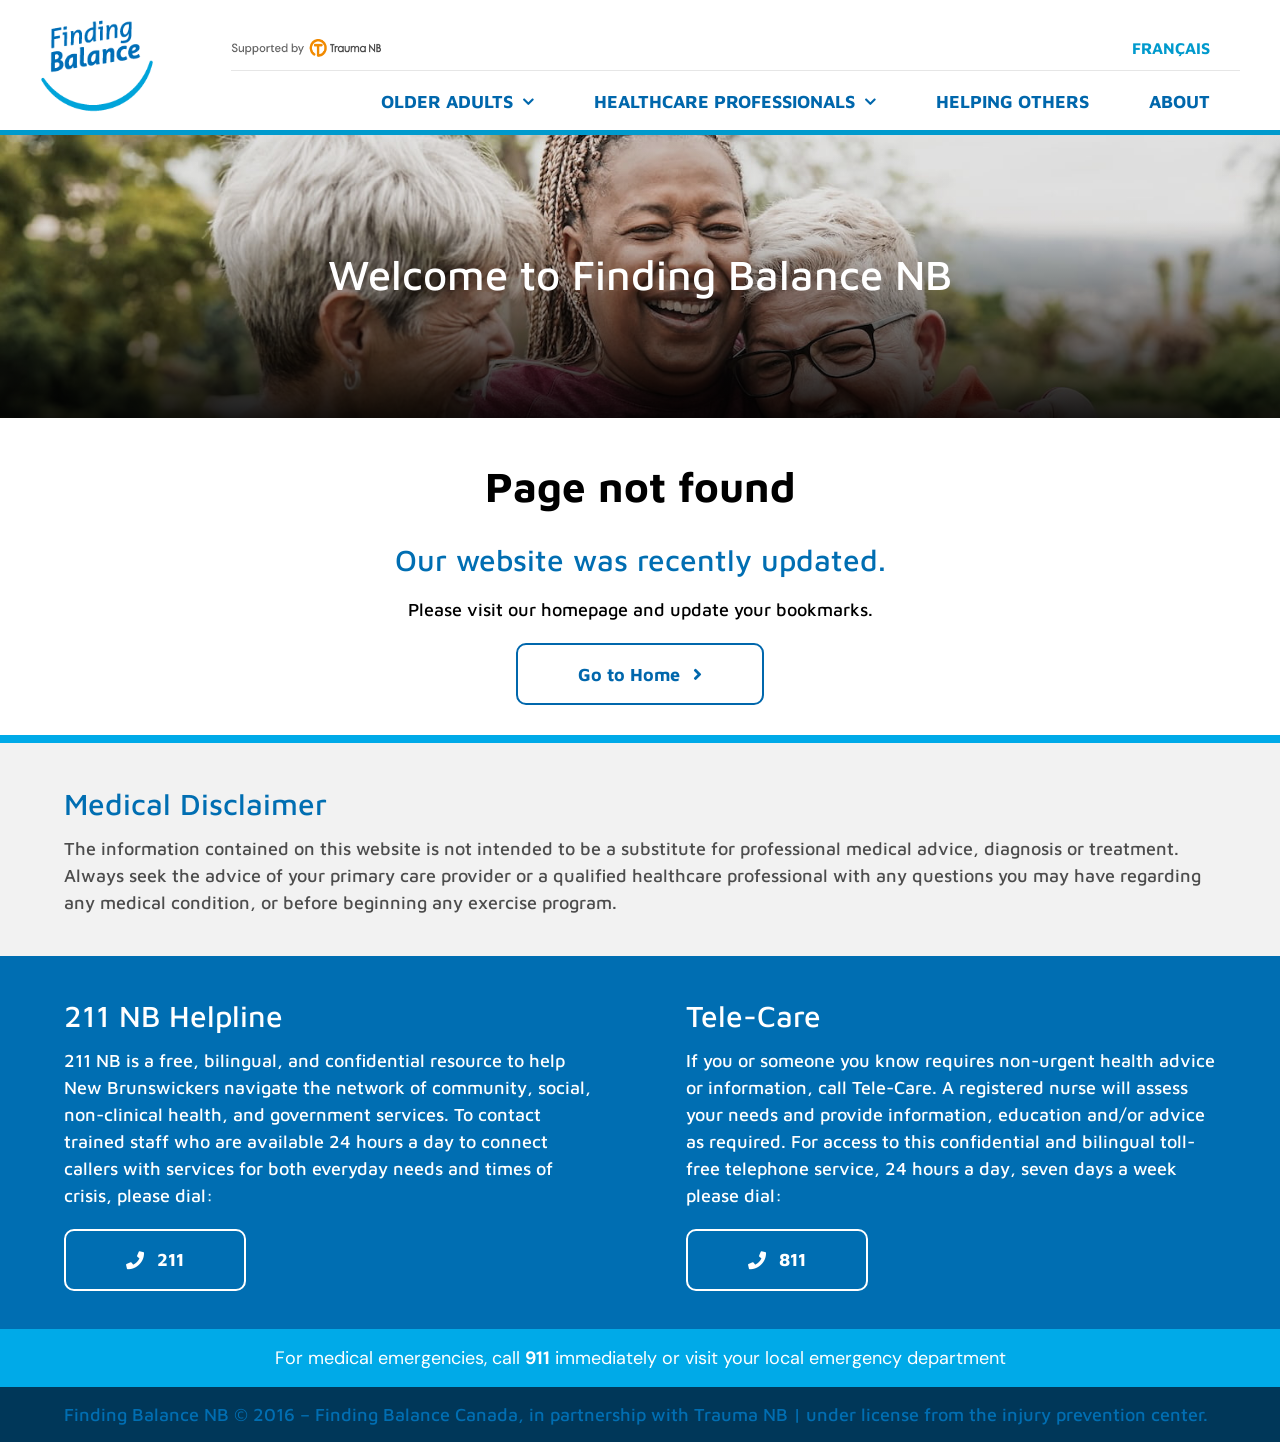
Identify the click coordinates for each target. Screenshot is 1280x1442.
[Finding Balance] (97, 23)
